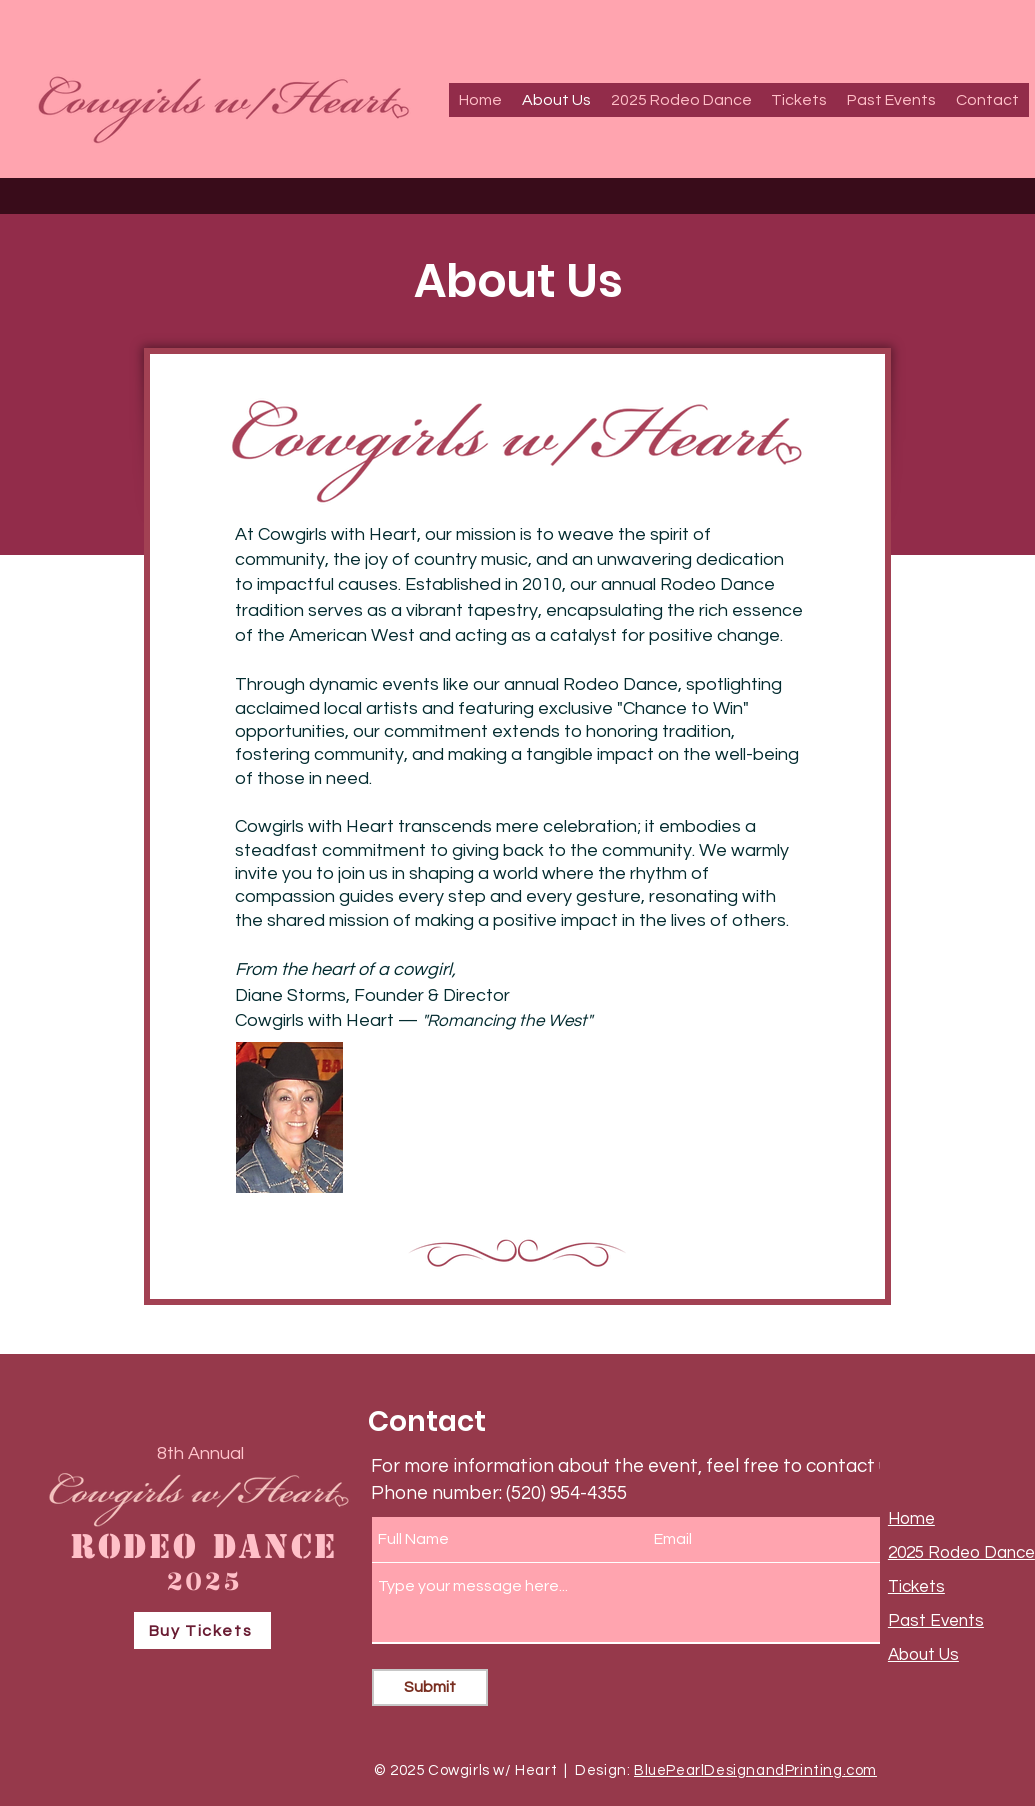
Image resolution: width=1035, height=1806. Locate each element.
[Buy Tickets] (202, 1630)
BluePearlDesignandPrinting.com (755, 1770)
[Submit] (430, 1687)
